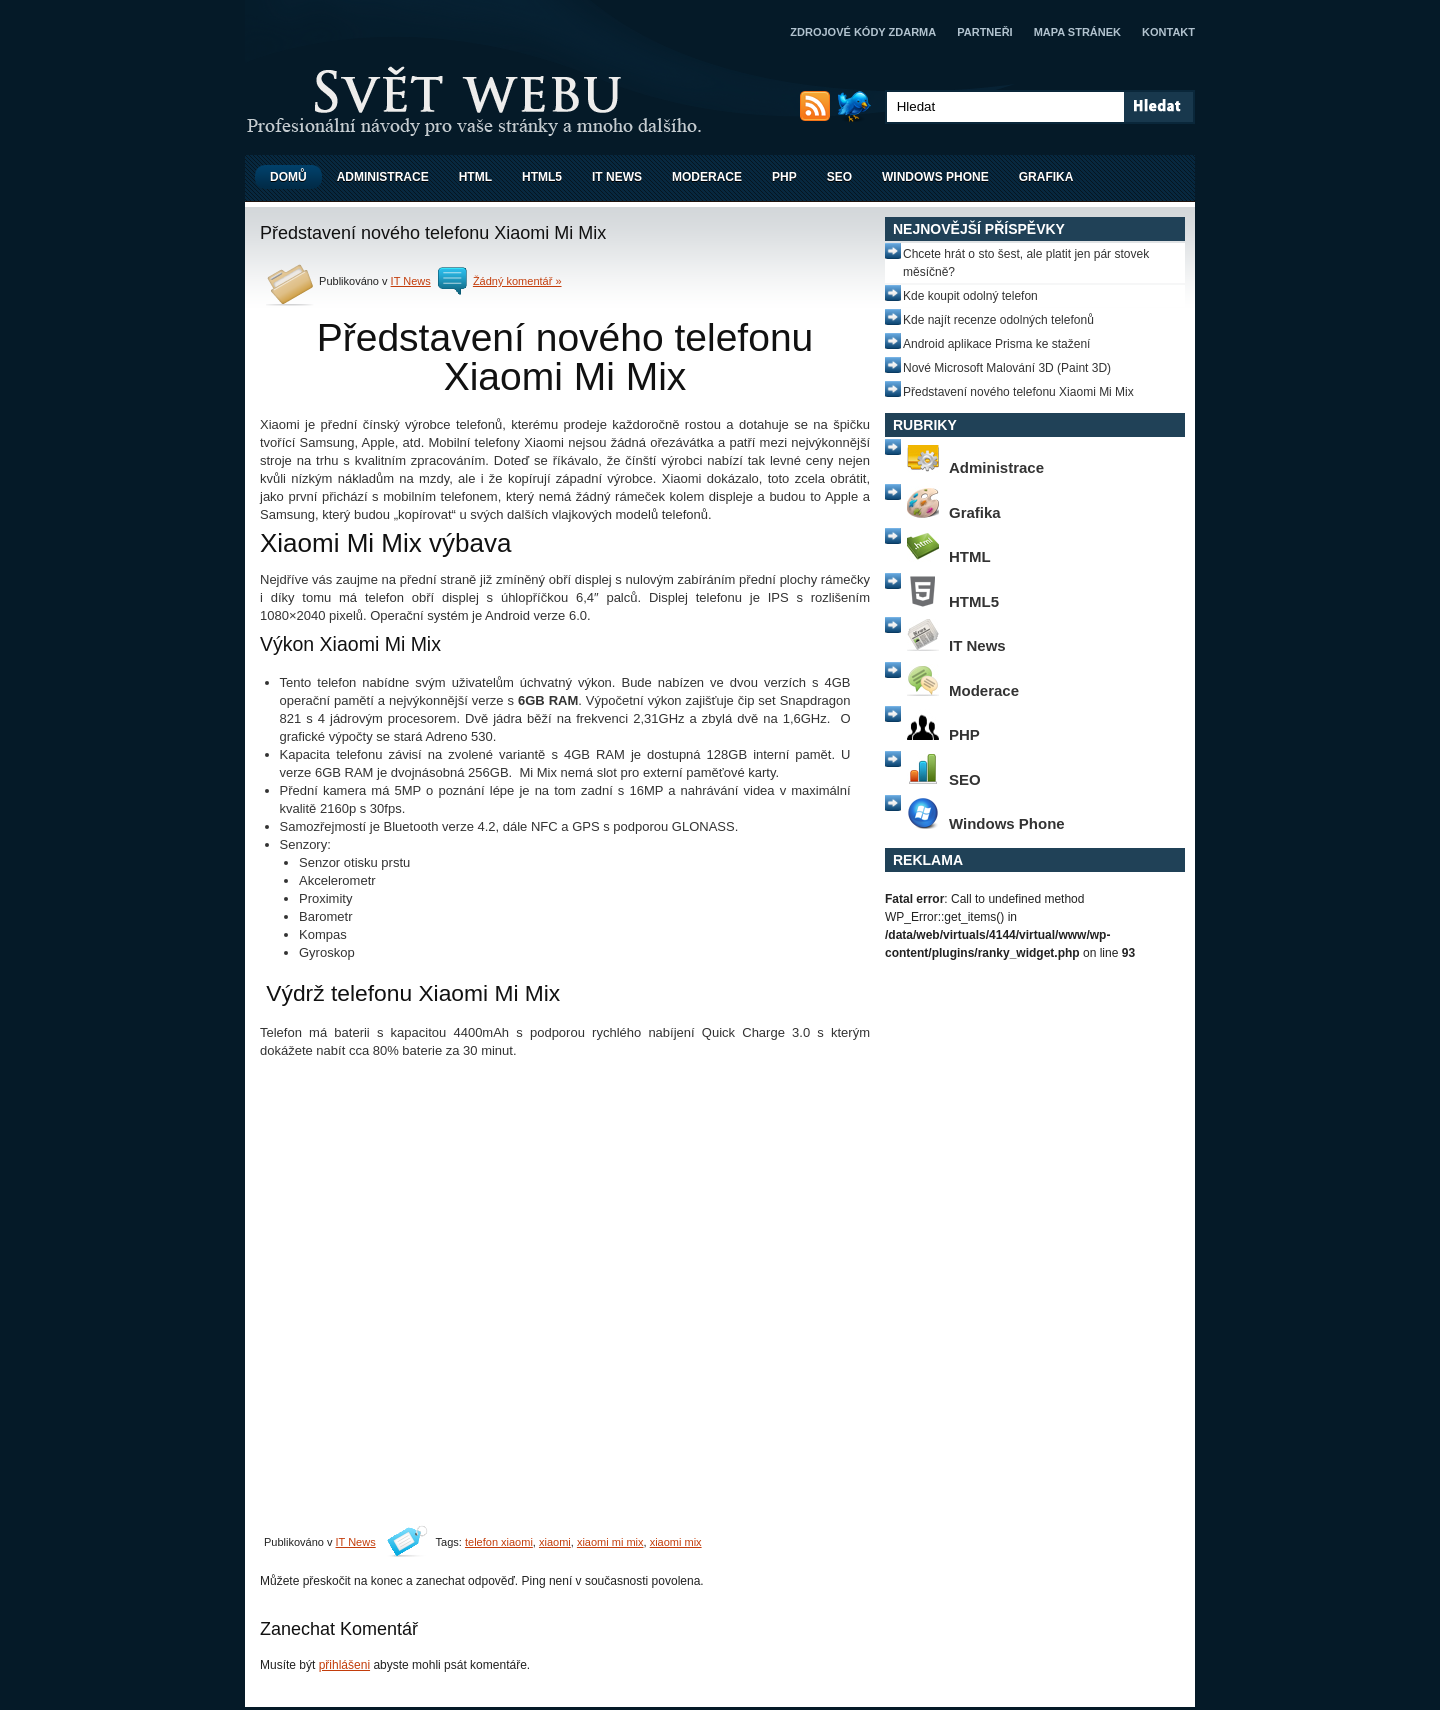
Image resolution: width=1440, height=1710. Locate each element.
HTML (475, 177)
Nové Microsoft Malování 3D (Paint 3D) (1007, 368)
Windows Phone (935, 177)
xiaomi (555, 1542)
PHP (784, 177)
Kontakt (1168, 32)
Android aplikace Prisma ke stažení (996, 344)
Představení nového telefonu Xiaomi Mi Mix (1018, 392)
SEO (839, 177)
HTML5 (542, 177)
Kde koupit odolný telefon (970, 296)
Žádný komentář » (517, 281)
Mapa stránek (1077, 32)
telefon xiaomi (499, 1542)
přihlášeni (344, 1665)
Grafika (1046, 177)
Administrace (383, 177)
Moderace (707, 177)
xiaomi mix (676, 1542)
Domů (288, 177)
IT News (617, 177)
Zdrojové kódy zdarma (863, 32)
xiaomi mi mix (610, 1542)
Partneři (984, 32)
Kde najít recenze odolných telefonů (998, 320)
